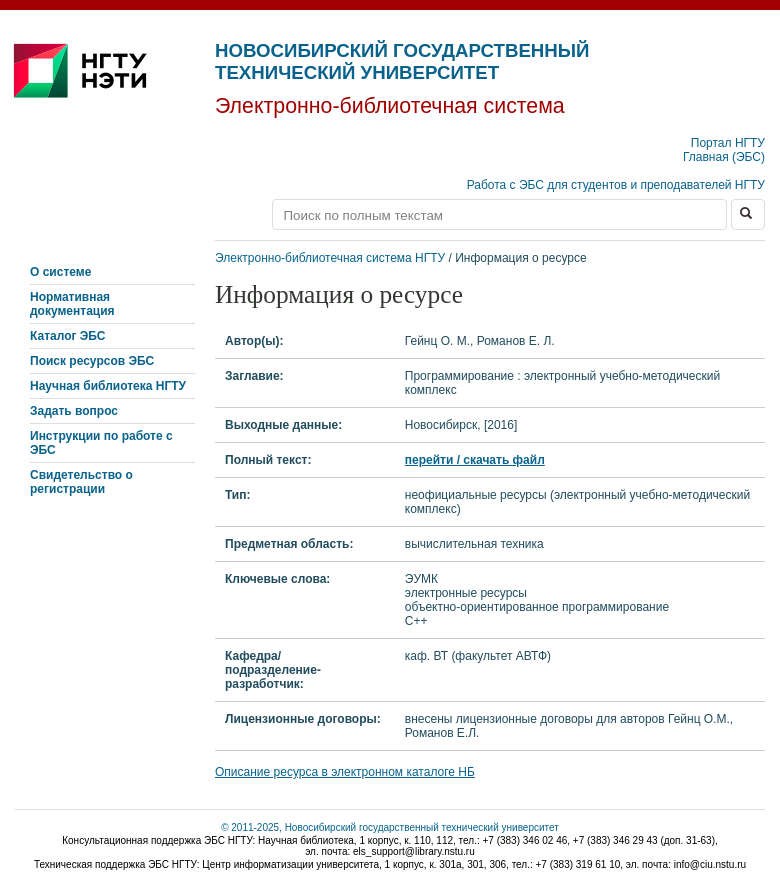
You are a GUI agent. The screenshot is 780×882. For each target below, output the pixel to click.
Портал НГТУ (728, 143)
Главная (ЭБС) (724, 157)
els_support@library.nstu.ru (414, 851)
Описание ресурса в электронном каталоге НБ (345, 772)
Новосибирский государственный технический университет (402, 61)
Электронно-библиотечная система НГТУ (330, 258)
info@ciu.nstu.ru (710, 864)
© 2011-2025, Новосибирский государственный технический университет (390, 827)
